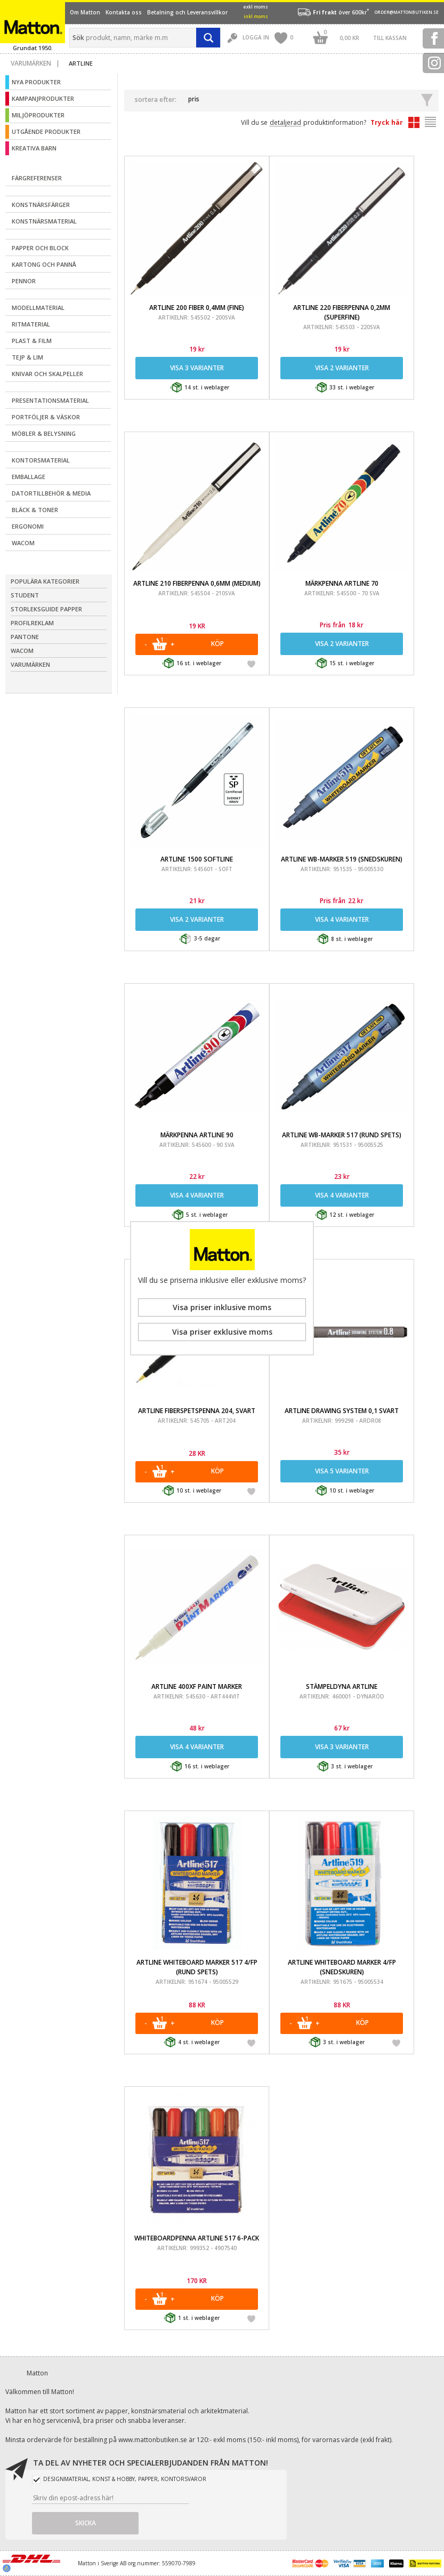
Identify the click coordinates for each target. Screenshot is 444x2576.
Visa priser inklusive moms (222, 1307)
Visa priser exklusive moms (222, 1332)
